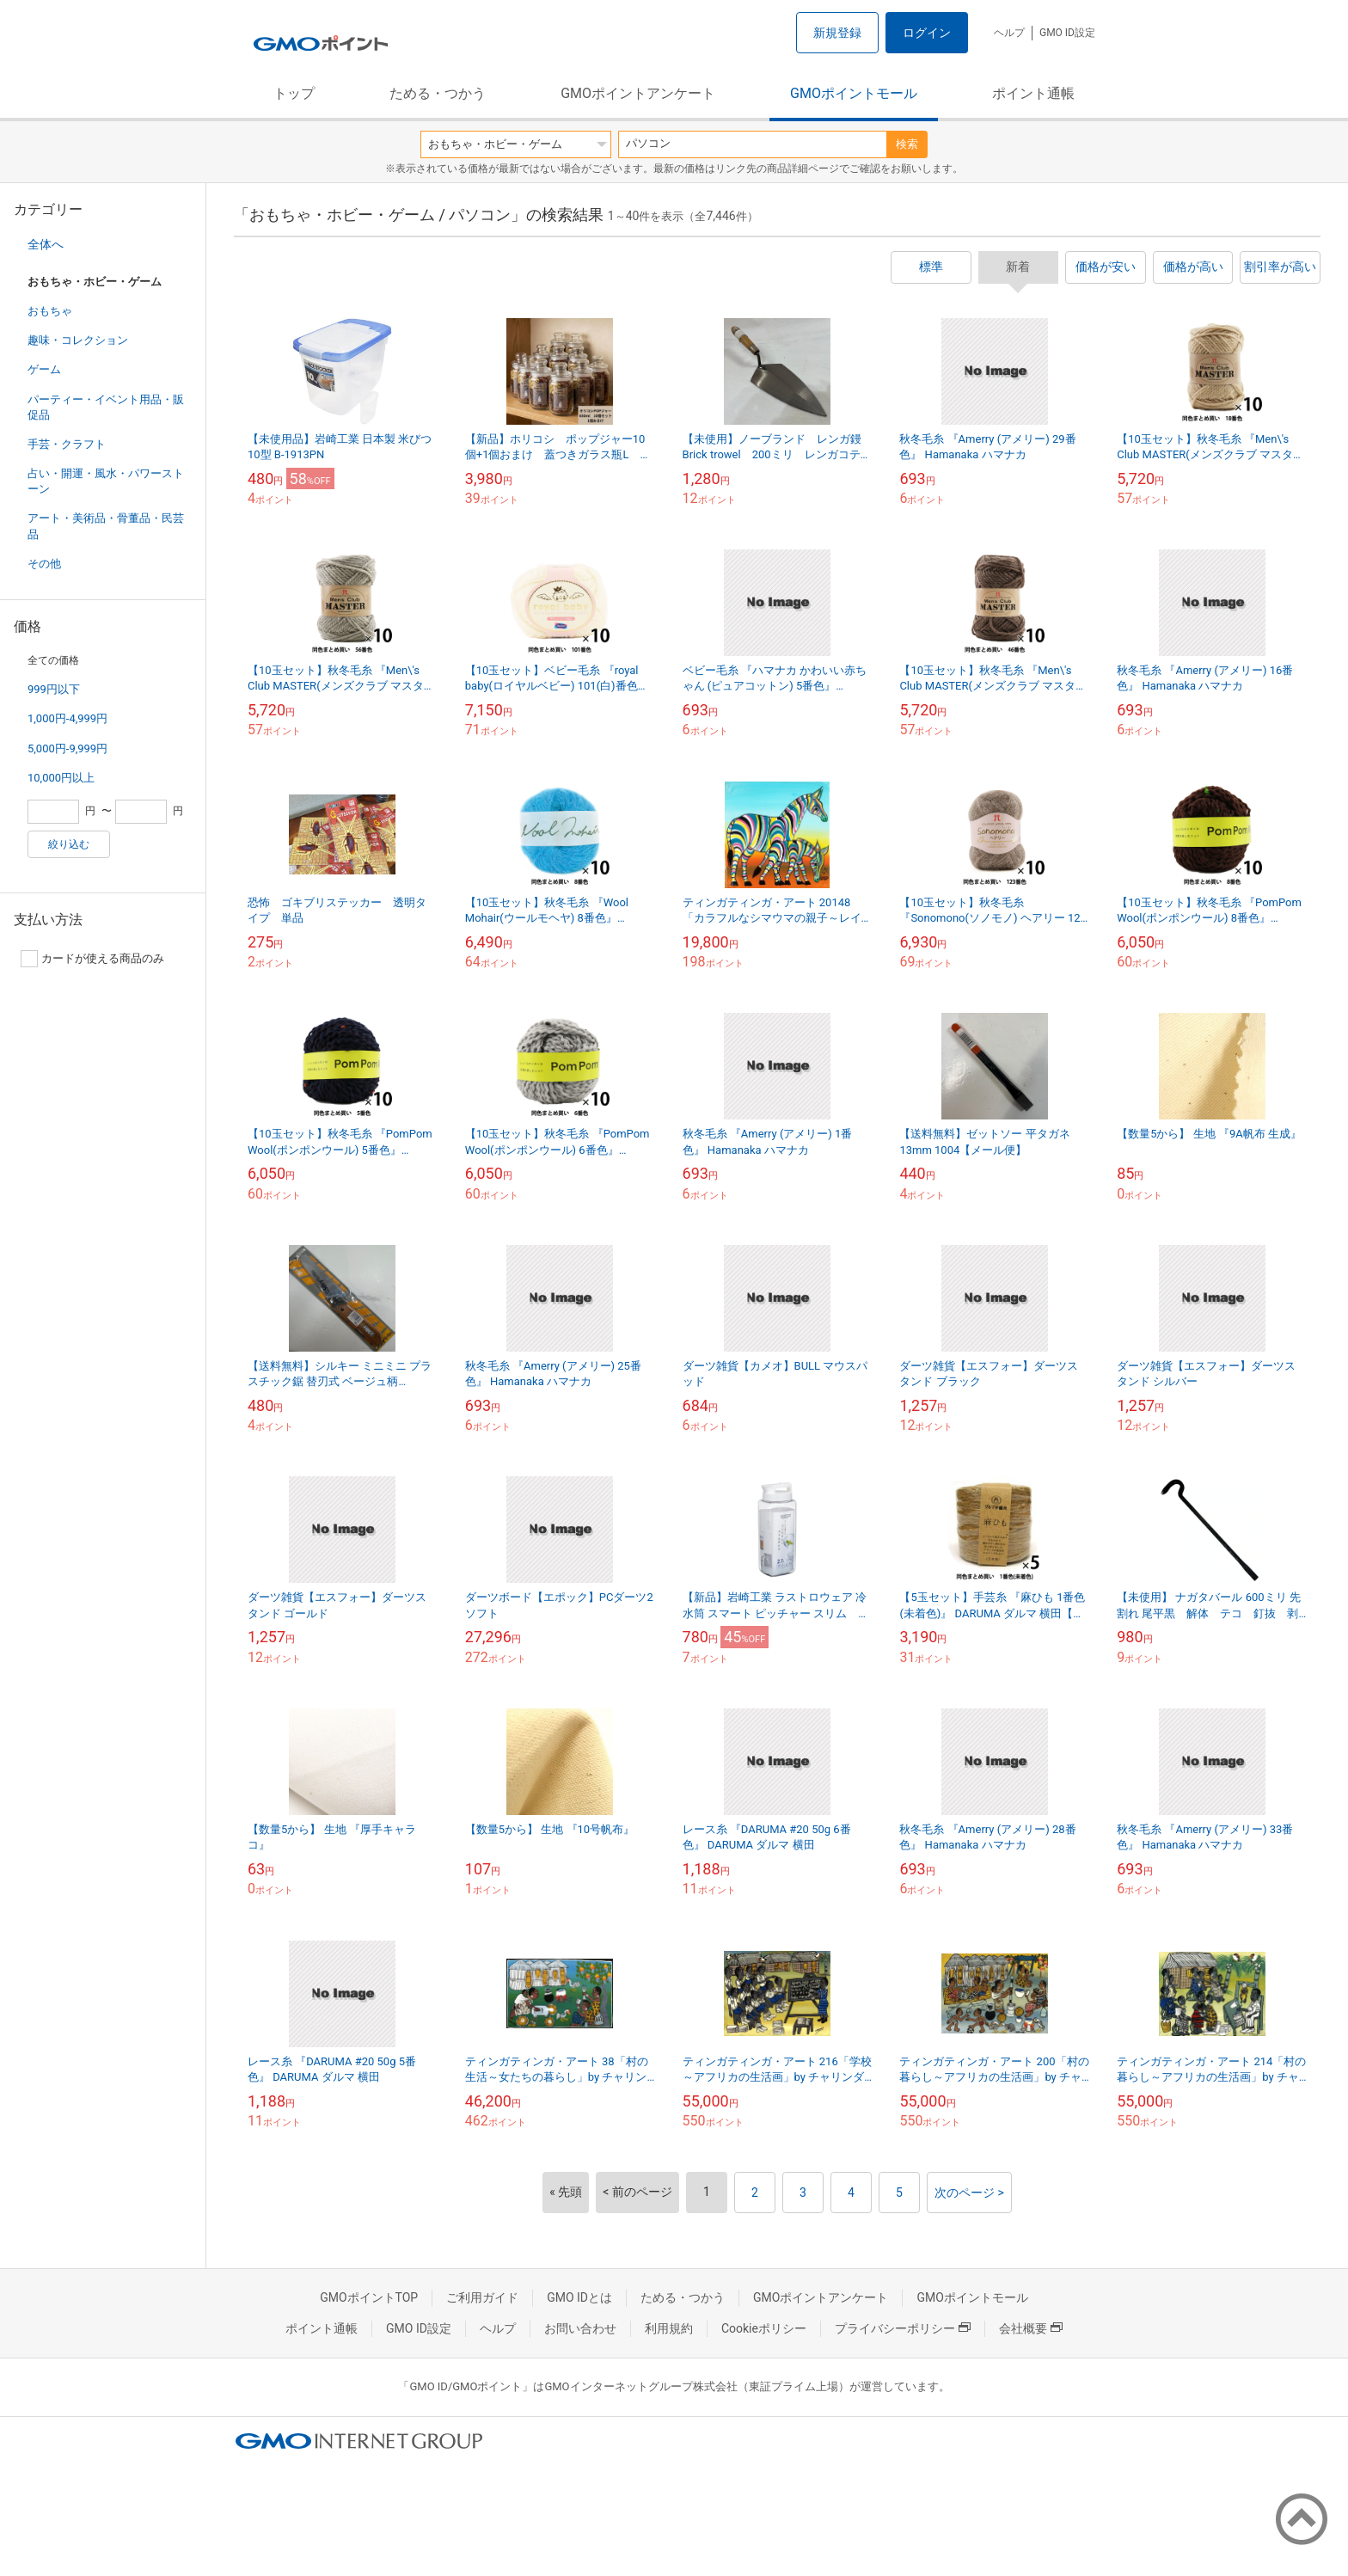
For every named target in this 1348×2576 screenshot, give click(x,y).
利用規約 (669, 2328)
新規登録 (837, 33)
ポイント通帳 (1033, 93)
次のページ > (969, 2192)
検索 (907, 144)
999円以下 (54, 689)
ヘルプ (1009, 33)
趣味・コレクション (78, 340)
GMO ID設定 (1067, 33)
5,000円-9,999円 (67, 748)
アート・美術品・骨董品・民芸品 (106, 526)
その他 (44, 563)
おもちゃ (50, 310)
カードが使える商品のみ (92, 958)
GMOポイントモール (853, 93)
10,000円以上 (61, 777)
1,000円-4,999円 (67, 718)
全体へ (46, 244)
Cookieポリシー (763, 2328)
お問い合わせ (580, 2328)
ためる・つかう (437, 93)
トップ (294, 93)
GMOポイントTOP (369, 2297)
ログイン (927, 33)
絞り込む (68, 844)
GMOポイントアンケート (638, 93)
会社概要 (1031, 2328)
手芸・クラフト (67, 444)
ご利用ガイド (482, 2297)
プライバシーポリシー (903, 2328)
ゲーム (44, 369)
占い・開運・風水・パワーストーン (106, 481)
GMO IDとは (579, 2297)
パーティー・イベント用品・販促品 (106, 407)
